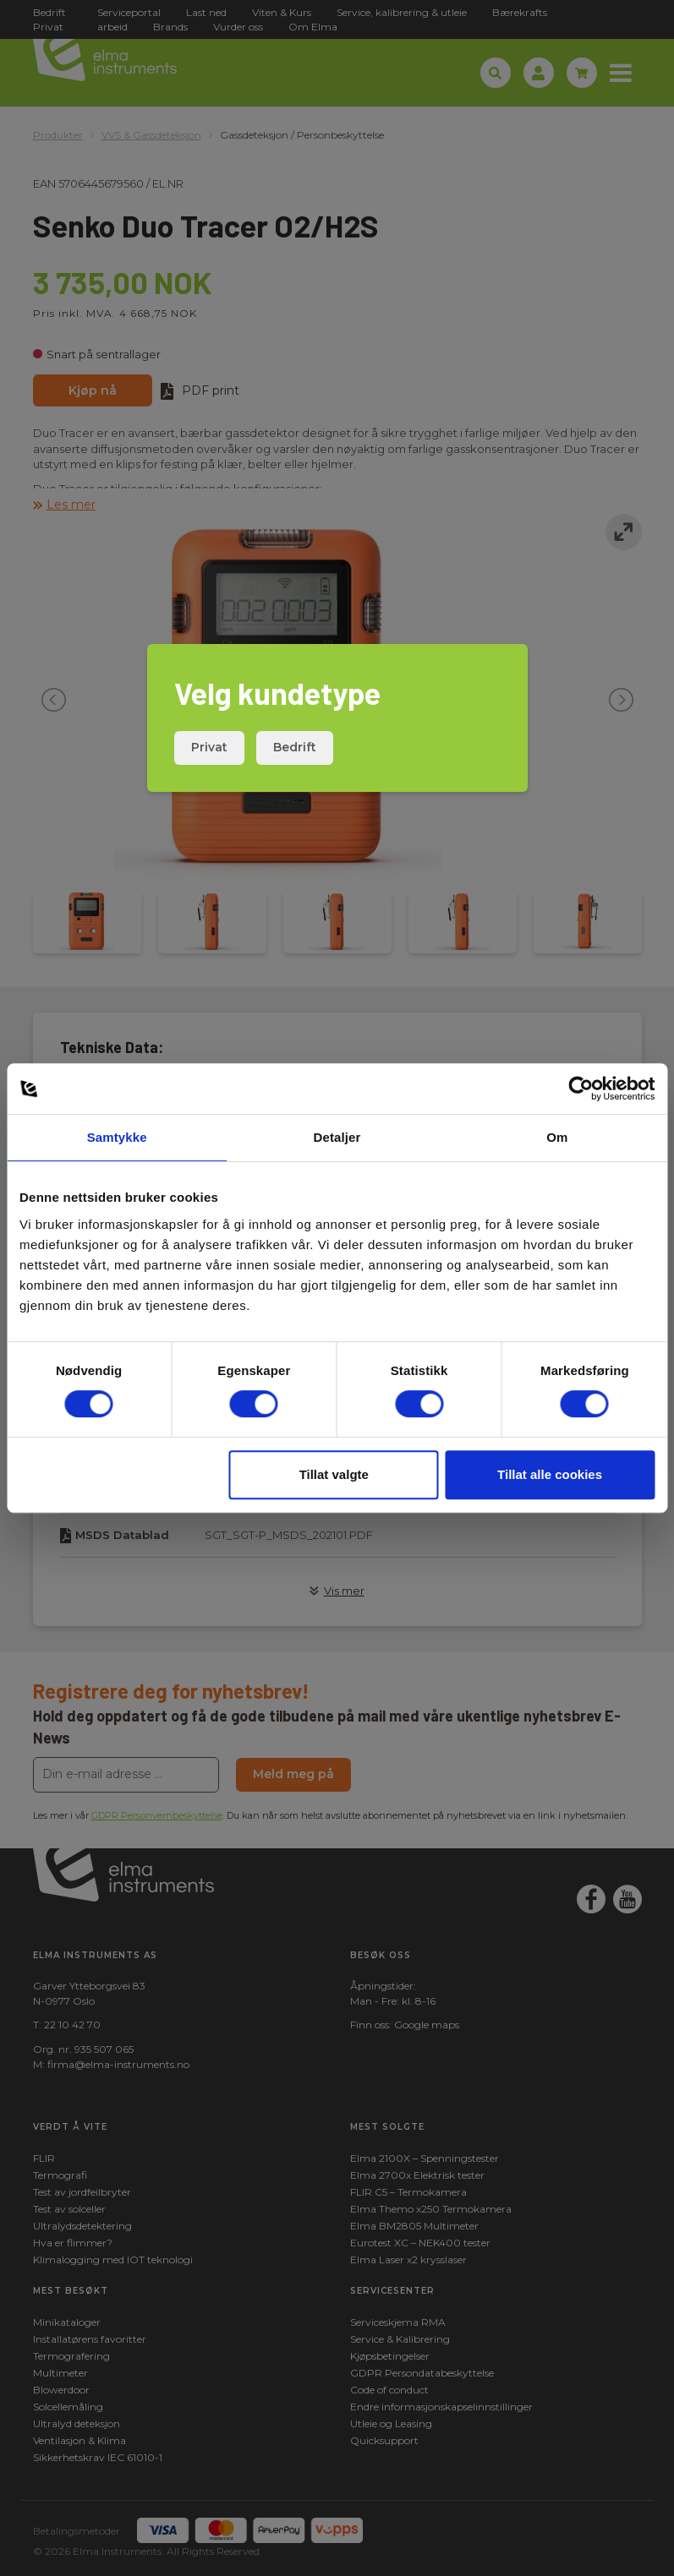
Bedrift (294, 747)
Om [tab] (556, 1137)
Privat (209, 747)
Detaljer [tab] (337, 1137)
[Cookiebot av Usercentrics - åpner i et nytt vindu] (581, 1088)
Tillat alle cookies (549, 1474)
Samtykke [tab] (117, 1137)
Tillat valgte (334, 1474)
